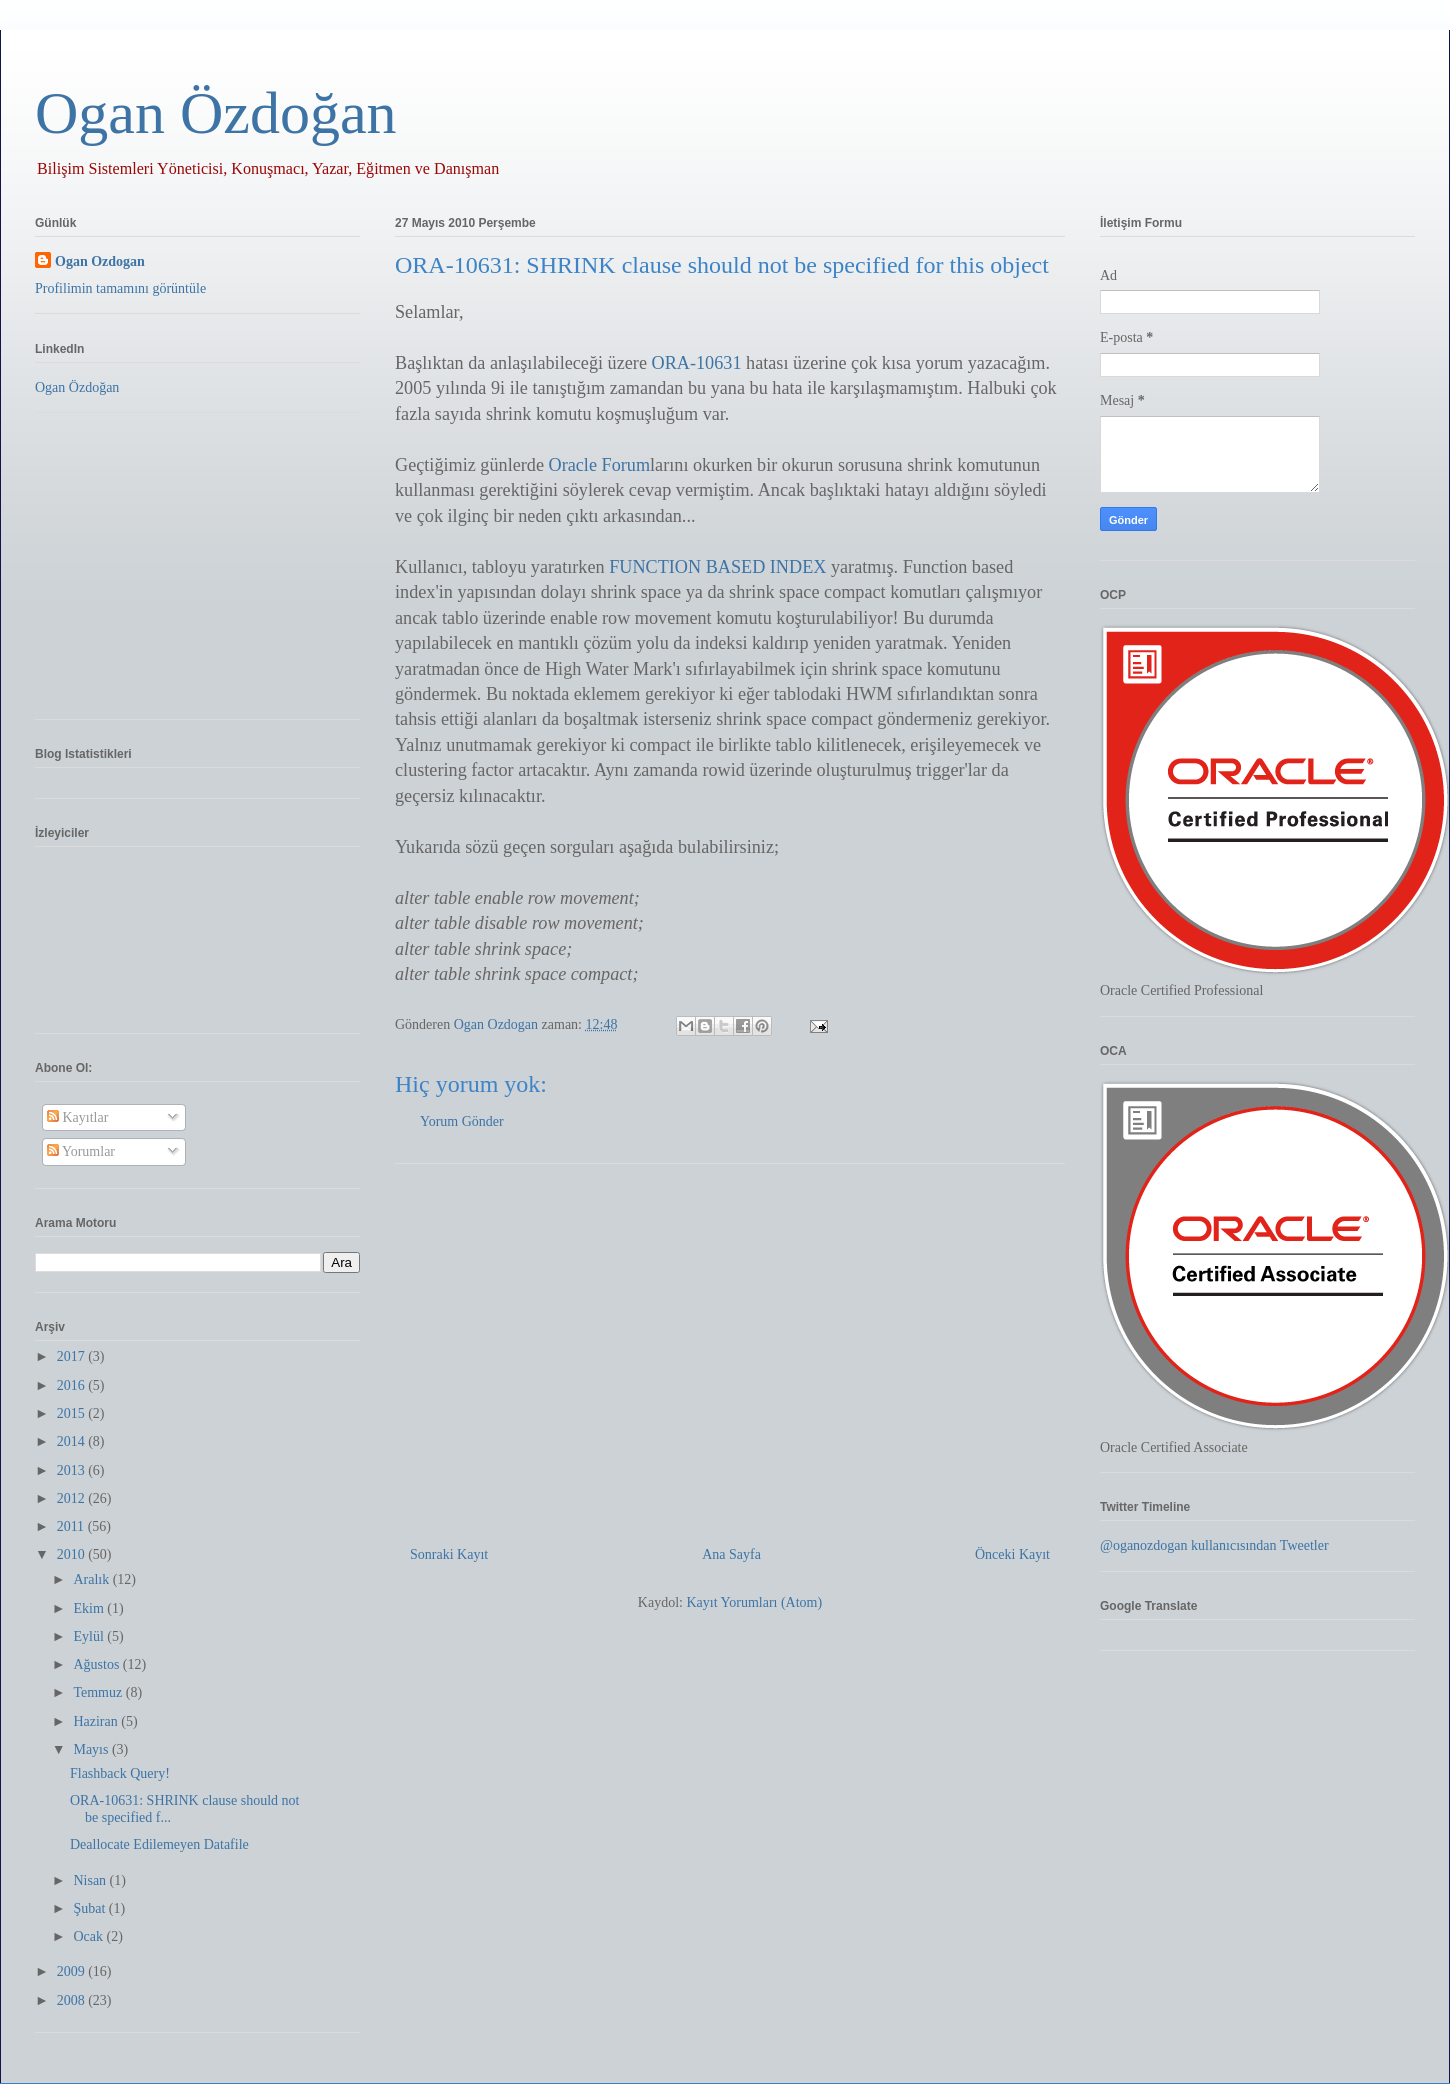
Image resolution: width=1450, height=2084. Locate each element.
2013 (73, 1470)
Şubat (90, 1908)
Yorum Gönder (462, 1121)
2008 (73, 2000)
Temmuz (99, 1692)
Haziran (97, 1721)
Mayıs (92, 1749)
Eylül (90, 1636)
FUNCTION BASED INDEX (717, 567)
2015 (73, 1413)
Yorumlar (81, 1151)
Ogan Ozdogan (498, 1024)
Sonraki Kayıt (449, 1554)
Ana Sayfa (731, 1554)
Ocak (89, 1936)
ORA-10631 (697, 363)
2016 (73, 1385)
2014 (73, 1441)
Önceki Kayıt (1012, 1554)
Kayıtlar (77, 1117)
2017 (73, 1356)
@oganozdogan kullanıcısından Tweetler (1214, 1545)
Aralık (92, 1579)
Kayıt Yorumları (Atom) (754, 1602)
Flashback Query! (120, 1773)
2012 (73, 1498)
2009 (73, 1971)
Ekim (90, 1608)
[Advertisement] (730, 1347)
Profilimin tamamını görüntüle (120, 288)
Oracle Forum (600, 465)
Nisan (91, 1880)
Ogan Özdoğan (216, 113)
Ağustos (97, 1664)
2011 (72, 1526)
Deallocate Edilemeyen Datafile (159, 1844)
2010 (73, 1554)
